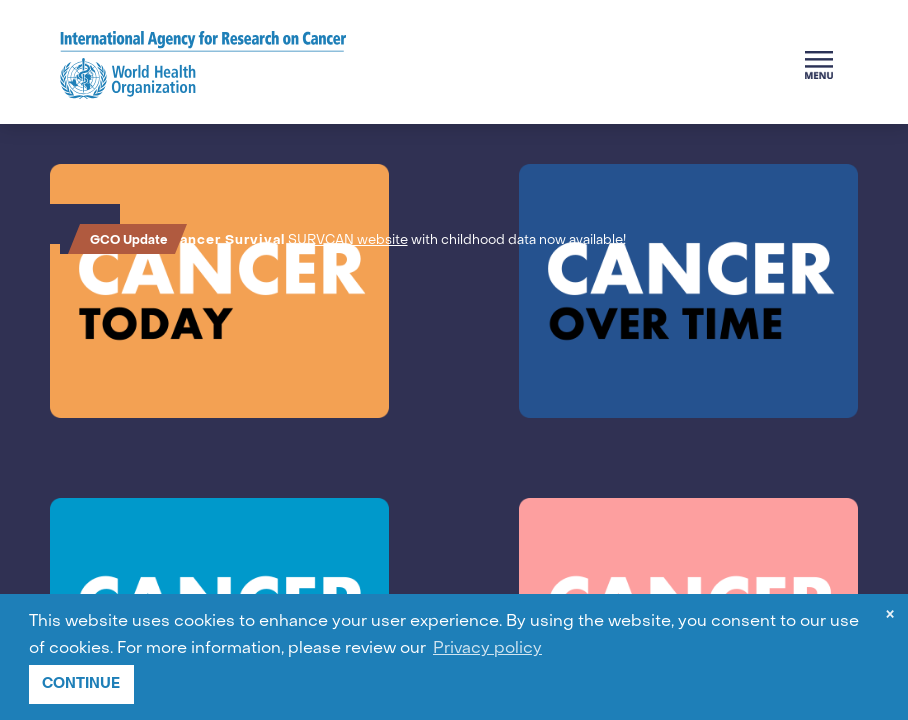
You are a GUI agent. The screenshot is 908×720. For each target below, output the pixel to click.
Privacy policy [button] (487, 649)
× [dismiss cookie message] (890, 616)
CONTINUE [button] (81, 683)
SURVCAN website (351, 240)
